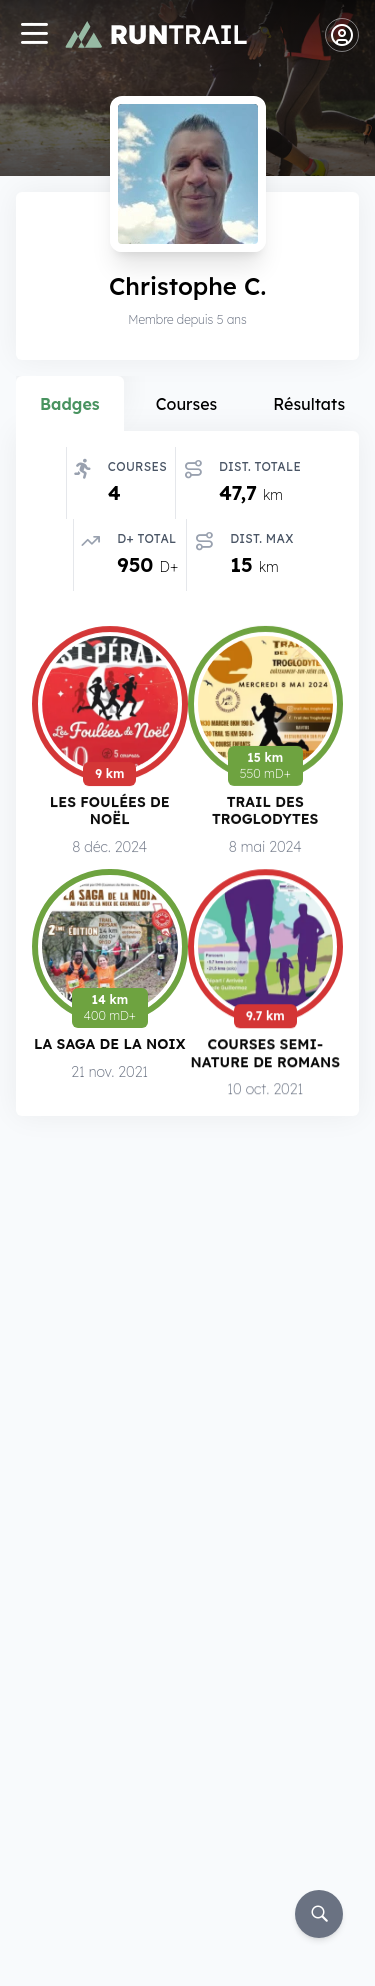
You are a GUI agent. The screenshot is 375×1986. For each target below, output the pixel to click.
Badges (70, 404)
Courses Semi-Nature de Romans (265, 1055)
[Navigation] (34, 35)
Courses (187, 404)
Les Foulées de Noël (110, 811)
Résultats (309, 404)
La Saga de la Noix (109, 1045)
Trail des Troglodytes (265, 812)
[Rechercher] (319, 1914)
